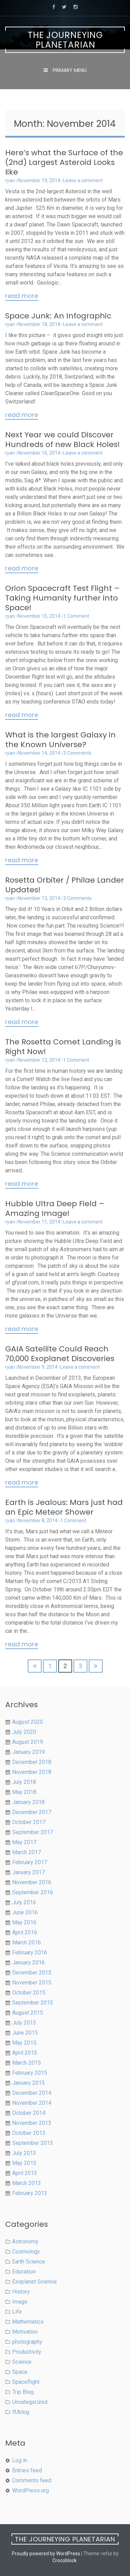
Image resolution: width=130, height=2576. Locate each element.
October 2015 (28, 1992)
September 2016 (32, 1892)
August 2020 (27, 1722)
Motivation (25, 2331)
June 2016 (25, 1912)
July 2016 (24, 1902)
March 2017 (26, 1852)
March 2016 (26, 1942)
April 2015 (24, 2052)
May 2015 (24, 2042)
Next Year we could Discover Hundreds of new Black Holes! (62, 439)
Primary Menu (69, 70)
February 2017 (29, 1862)
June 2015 (25, 2032)
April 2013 (24, 2173)
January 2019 (28, 1752)
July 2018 (24, 1782)
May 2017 (24, 1842)
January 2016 (28, 1962)
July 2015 (24, 2022)
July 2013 (24, 2153)
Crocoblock (64, 2560)
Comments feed (31, 2480)
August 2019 (27, 1742)
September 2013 (32, 2143)
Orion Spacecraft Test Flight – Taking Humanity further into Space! (62, 598)
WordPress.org (30, 2490)
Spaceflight (26, 2382)
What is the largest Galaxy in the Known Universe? (60, 739)
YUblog (20, 2412)
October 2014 (28, 2113)
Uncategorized (29, 2402)
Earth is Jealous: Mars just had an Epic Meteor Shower (64, 1507)
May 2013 (24, 2163)
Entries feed (27, 2470)
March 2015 (26, 2062)
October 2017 (28, 1822)
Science (22, 2362)
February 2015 (29, 2073)
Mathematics (28, 2321)
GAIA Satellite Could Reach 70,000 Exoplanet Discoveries (59, 1353)
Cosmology (26, 2251)
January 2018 (28, 1802)
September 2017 (32, 1832)
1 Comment (76, 616)
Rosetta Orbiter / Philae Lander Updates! (64, 885)
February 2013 (29, 2193)
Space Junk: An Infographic (58, 315)
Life (17, 2311)
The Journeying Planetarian (65, 40)
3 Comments (77, 753)
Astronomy (25, 2241)
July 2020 (24, 1732)
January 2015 (28, 2083)
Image (19, 2301)
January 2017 (28, 1872)
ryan (10, 180)
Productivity (26, 2352)
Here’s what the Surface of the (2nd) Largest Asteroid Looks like (64, 162)
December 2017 (31, 1812)
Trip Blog (23, 2392)
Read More (21, 296)
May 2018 (24, 1792)
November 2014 (31, 2103)
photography (27, 2341)
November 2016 (31, 1882)
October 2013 (28, 2133)
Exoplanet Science (34, 2281)
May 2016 (24, 1922)
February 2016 (29, 1952)
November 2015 (31, 1982)
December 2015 (31, 1972)
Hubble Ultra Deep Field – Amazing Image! (54, 1208)
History (21, 2291)
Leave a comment (83, 180)
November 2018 (31, 1772)
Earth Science (28, 2261)
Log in (19, 2460)
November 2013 (31, 2123)
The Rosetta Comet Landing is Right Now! (63, 1046)
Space (19, 2372)
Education (24, 2271)
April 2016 (24, 1932)
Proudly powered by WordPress (46, 2553)
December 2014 (31, 2093)
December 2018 (31, 1762)
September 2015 (32, 2002)
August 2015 (27, 2012)
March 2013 (26, 2183)
